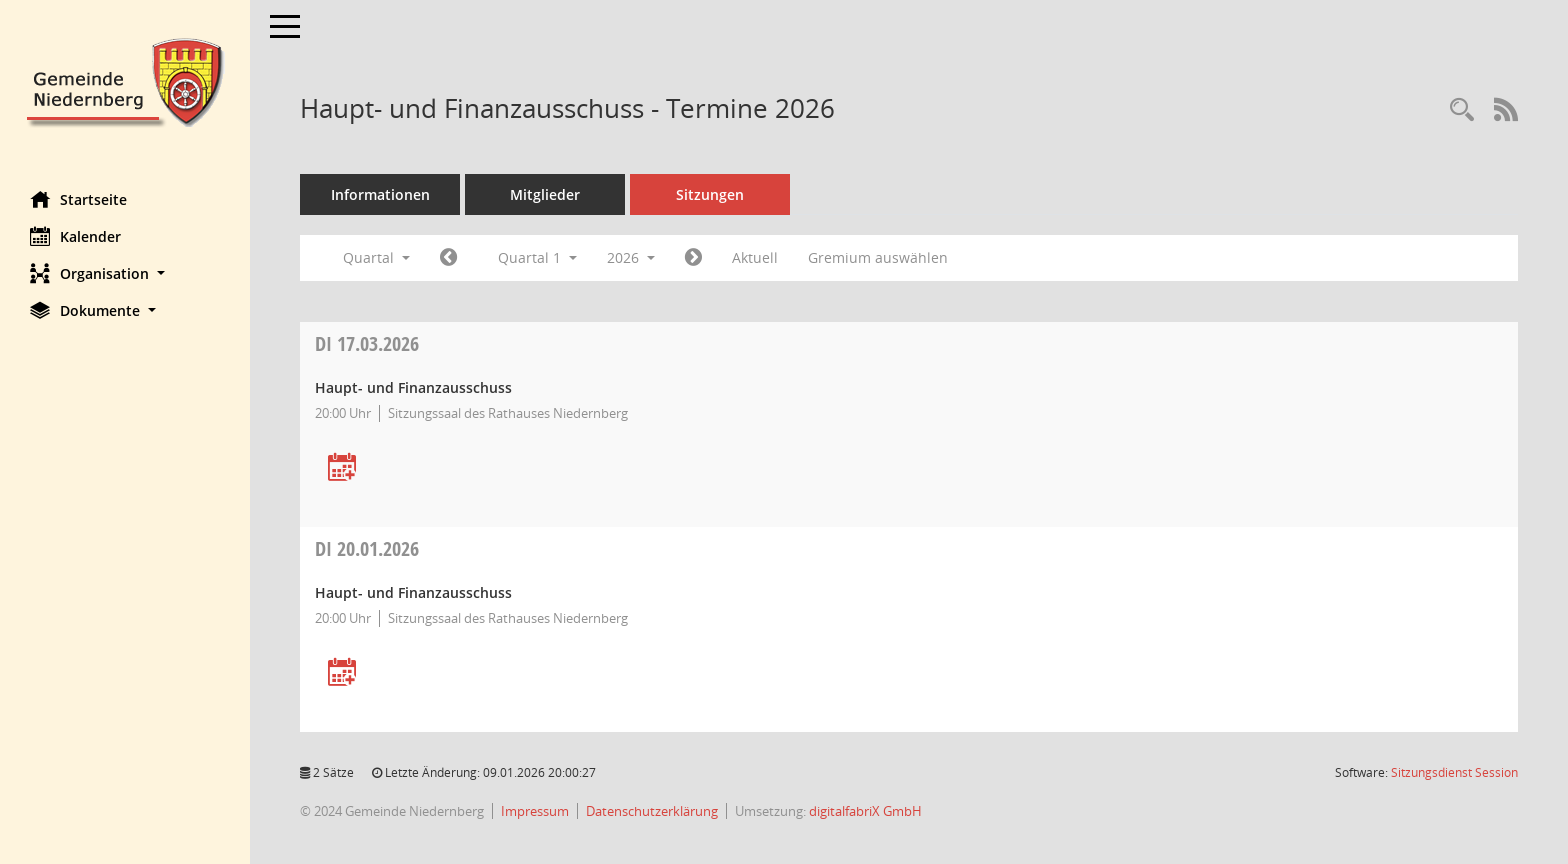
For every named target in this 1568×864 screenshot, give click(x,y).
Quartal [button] (376, 257)
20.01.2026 (367, 548)
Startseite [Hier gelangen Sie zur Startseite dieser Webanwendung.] (78, 199)
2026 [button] (631, 257)
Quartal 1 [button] (537, 257)
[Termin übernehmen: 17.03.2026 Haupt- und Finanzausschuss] (342, 468)
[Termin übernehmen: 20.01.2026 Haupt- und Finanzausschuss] (342, 673)
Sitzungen (710, 194)
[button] (125, 273)
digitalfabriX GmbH (865, 811)
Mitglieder (545, 194)
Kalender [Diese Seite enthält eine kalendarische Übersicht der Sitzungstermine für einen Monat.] (75, 236)
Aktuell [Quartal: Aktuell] (755, 257)
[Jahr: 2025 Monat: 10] (448, 258)
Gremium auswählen (878, 257)
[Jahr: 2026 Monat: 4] (693, 258)
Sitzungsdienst (1454, 772)
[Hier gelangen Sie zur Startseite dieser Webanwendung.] (125, 80)
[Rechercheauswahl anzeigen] (1462, 110)
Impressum (535, 811)
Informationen (380, 194)
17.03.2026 (367, 343)
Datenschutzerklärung (652, 811)
